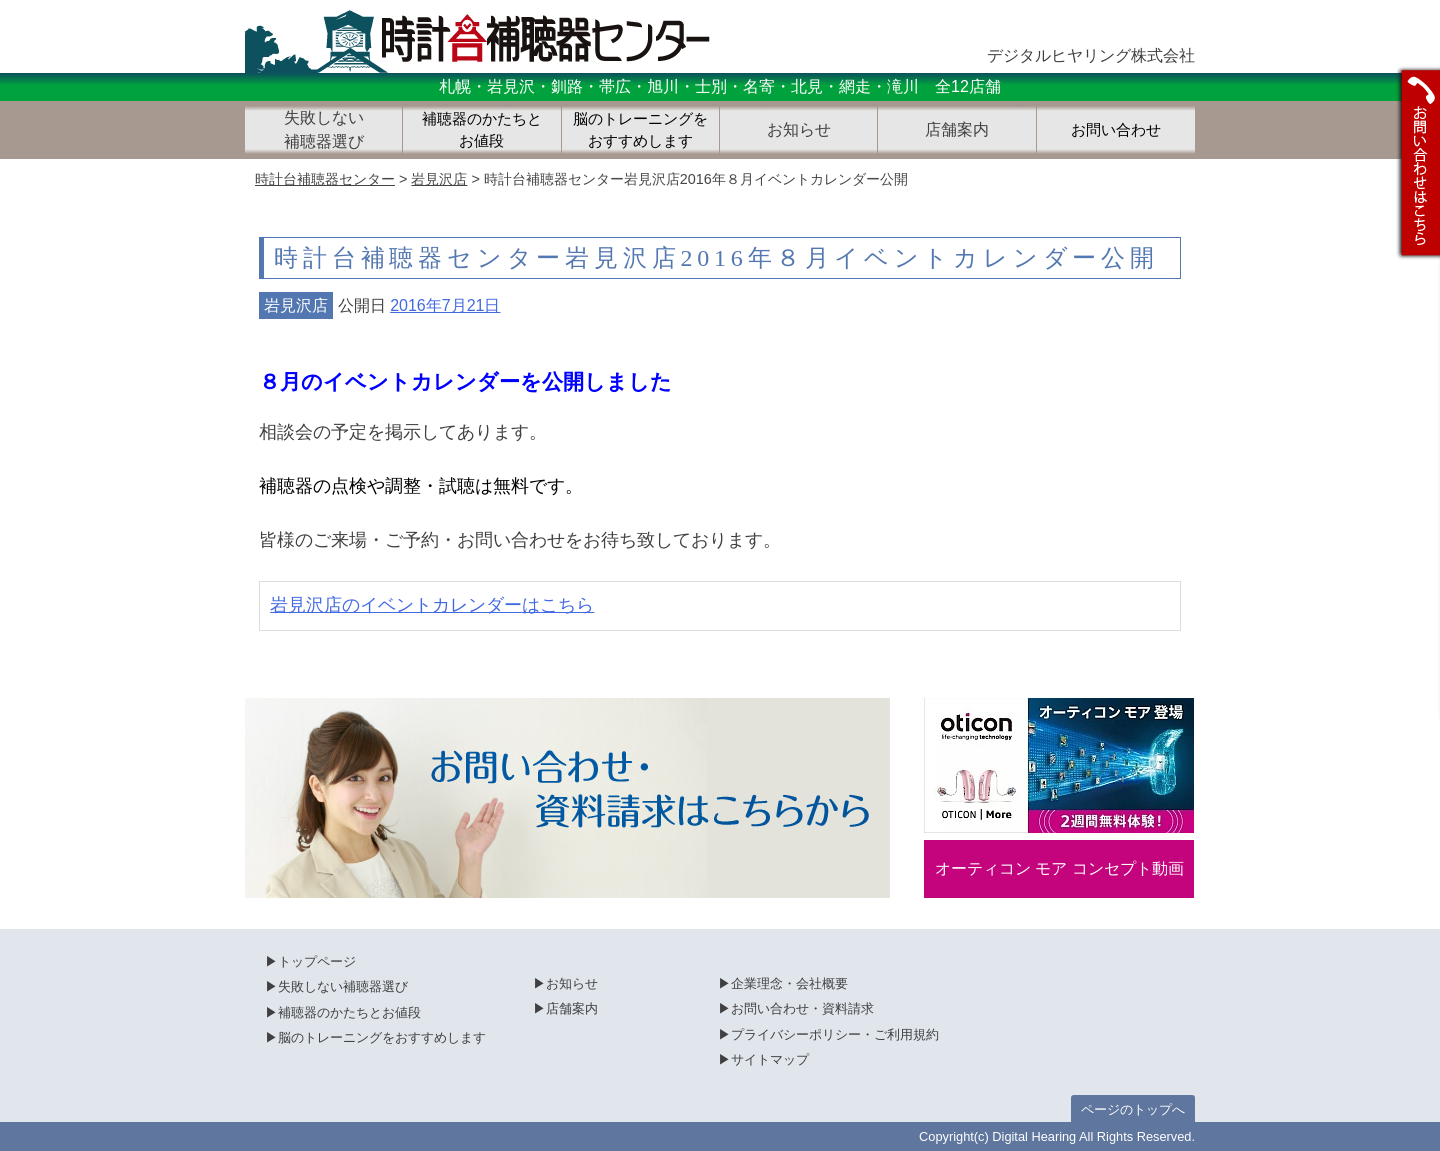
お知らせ (572, 983)
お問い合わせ (1116, 130)
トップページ (317, 961)
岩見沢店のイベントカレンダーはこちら (432, 605)
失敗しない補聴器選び (343, 986)
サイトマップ (770, 1059)
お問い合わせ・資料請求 (802, 1008)
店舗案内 (572, 1008)
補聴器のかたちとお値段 (482, 130)
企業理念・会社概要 (789, 983)
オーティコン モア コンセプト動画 (1059, 868)
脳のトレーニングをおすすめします (640, 130)
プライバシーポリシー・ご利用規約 (835, 1034)
